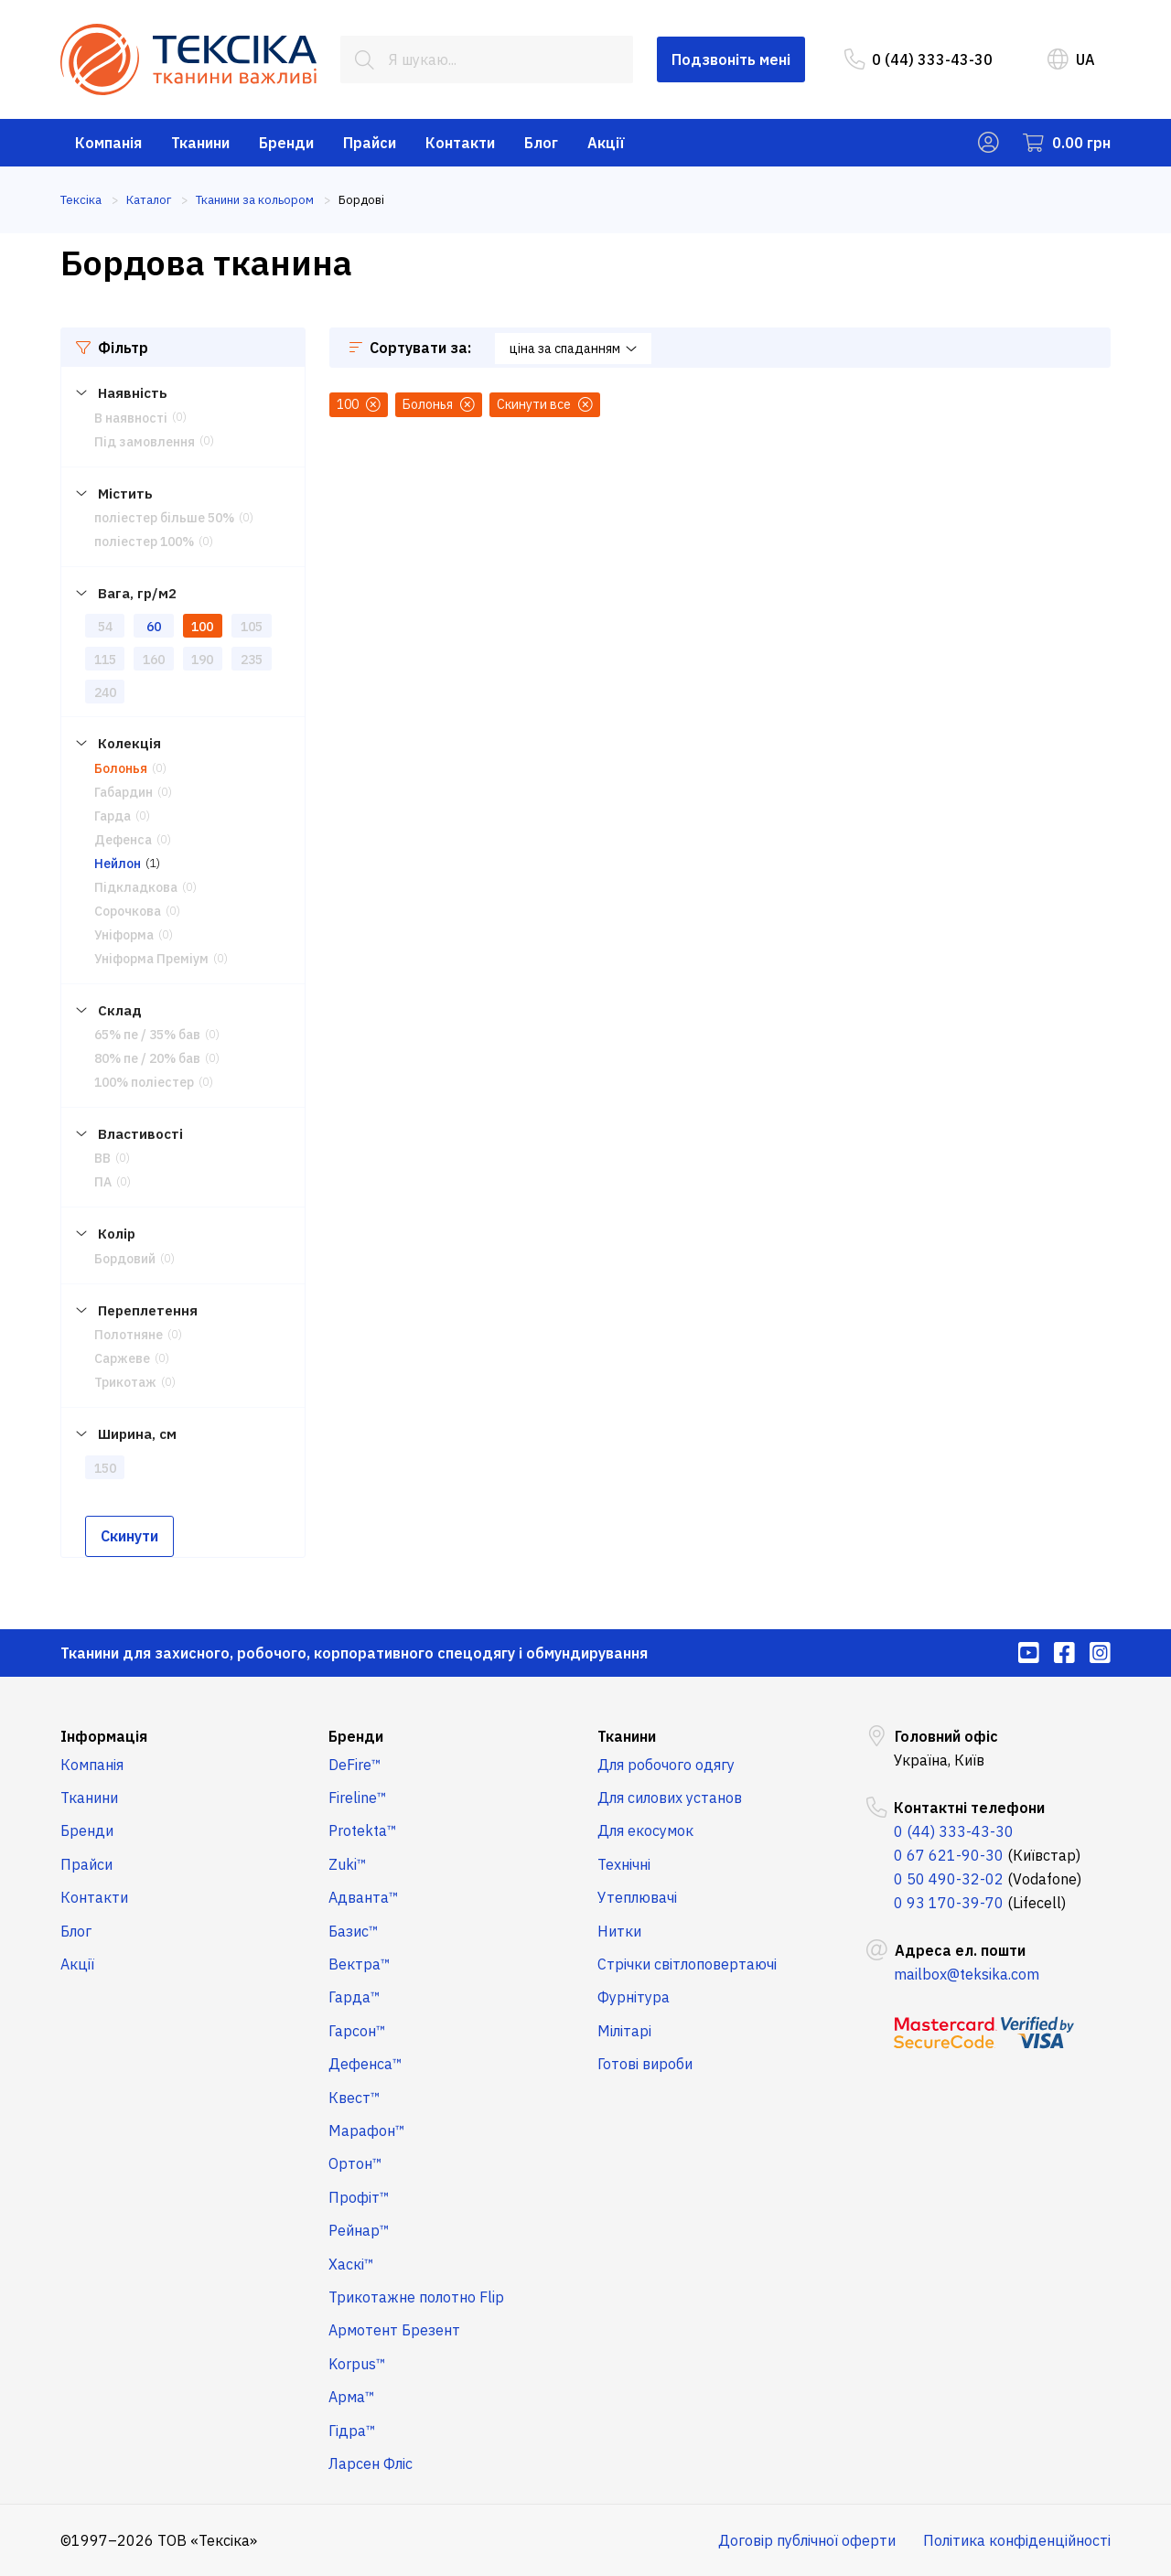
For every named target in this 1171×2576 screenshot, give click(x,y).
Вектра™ (359, 1964)
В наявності (130, 418)
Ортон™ (355, 2163)
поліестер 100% (144, 541)
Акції (606, 143)
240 (105, 692)
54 (105, 626)
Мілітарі (624, 2031)
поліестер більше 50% (164, 518)
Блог (541, 143)
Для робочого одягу (666, 1764)
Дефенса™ (365, 2064)
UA (1071, 59)
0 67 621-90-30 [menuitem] (949, 1855)
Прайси (369, 143)
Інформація (103, 1736)
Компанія (108, 143)
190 (202, 659)
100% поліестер (144, 1082)
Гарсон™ (357, 2031)
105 (252, 626)
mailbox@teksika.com (966, 1974)
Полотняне (128, 1334)
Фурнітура (633, 1997)
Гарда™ (354, 1997)
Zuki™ (347, 1864)
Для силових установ (669, 1797)
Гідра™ (352, 2430)
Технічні (623, 1864)
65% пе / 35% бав (147, 1034)
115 (105, 659)
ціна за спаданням (573, 348)
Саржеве (122, 1358)
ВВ (102, 1158)
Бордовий (125, 1258)
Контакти (460, 143)
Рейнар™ (359, 2230)
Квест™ (354, 2097)
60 (153, 626)
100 (202, 626)
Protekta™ (362, 1830)
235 (252, 659)
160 (154, 659)
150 (105, 1468)
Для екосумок (645, 1830)
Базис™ (353, 1931)
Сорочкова (127, 911)
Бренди (286, 143)
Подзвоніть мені (730, 59)
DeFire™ (354, 1764)
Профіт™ (359, 2197)
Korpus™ (357, 2364)
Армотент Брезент (394, 2330)
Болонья (120, 768)
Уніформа (124, 935)
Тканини (200, 143)
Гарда (112, 816)
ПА (103, 1182)
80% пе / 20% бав (147, 1058)
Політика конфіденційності (1017, 2540)
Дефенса (123, 840)
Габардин (123, 792)
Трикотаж (125, 1382)
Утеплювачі (637, 1897)
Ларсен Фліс (370, 2463)
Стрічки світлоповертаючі (687, 1964)
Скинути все (545, 404)
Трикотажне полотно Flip (416, 2297)
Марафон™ (366, 2130)
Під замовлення (144, 442)
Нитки (619, 1931)
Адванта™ (363, 1897)
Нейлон (117, 863)
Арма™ (351, 2397)
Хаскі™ (351, 2264)
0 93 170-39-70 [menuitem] (949, 1903)
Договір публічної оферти (807, 2540)
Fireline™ (357, 1797)
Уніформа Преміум (151, 958)
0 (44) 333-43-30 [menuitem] (918, 59)
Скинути (129, 1536)
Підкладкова (135, 887)
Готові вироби (645, 2064)
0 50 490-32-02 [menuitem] (949, 1879)
